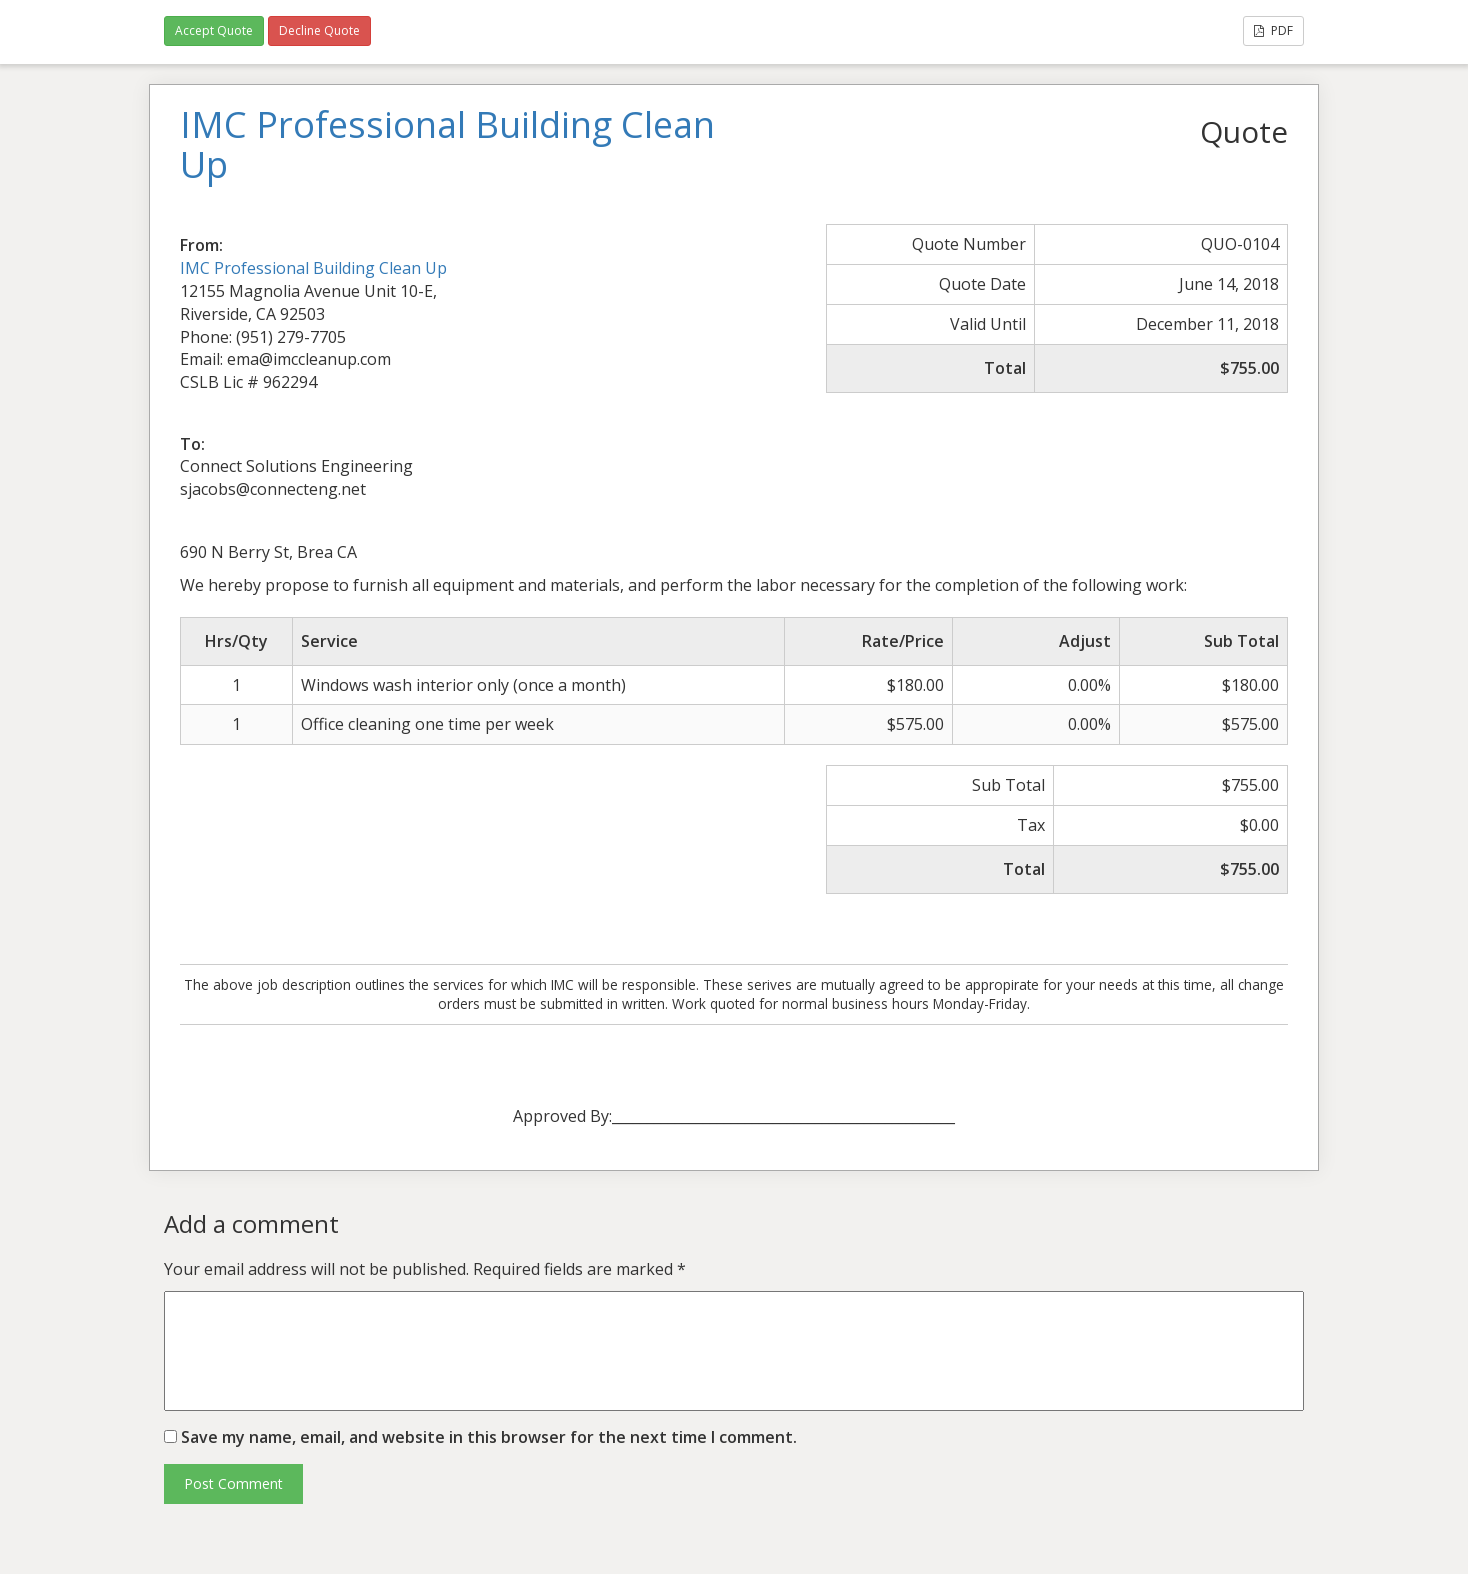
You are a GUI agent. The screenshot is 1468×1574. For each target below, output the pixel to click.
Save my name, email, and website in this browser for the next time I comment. (489, 1437)
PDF (1273, 30)
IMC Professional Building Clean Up (313, 268)
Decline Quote (319, 30)
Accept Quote (214, 30)
